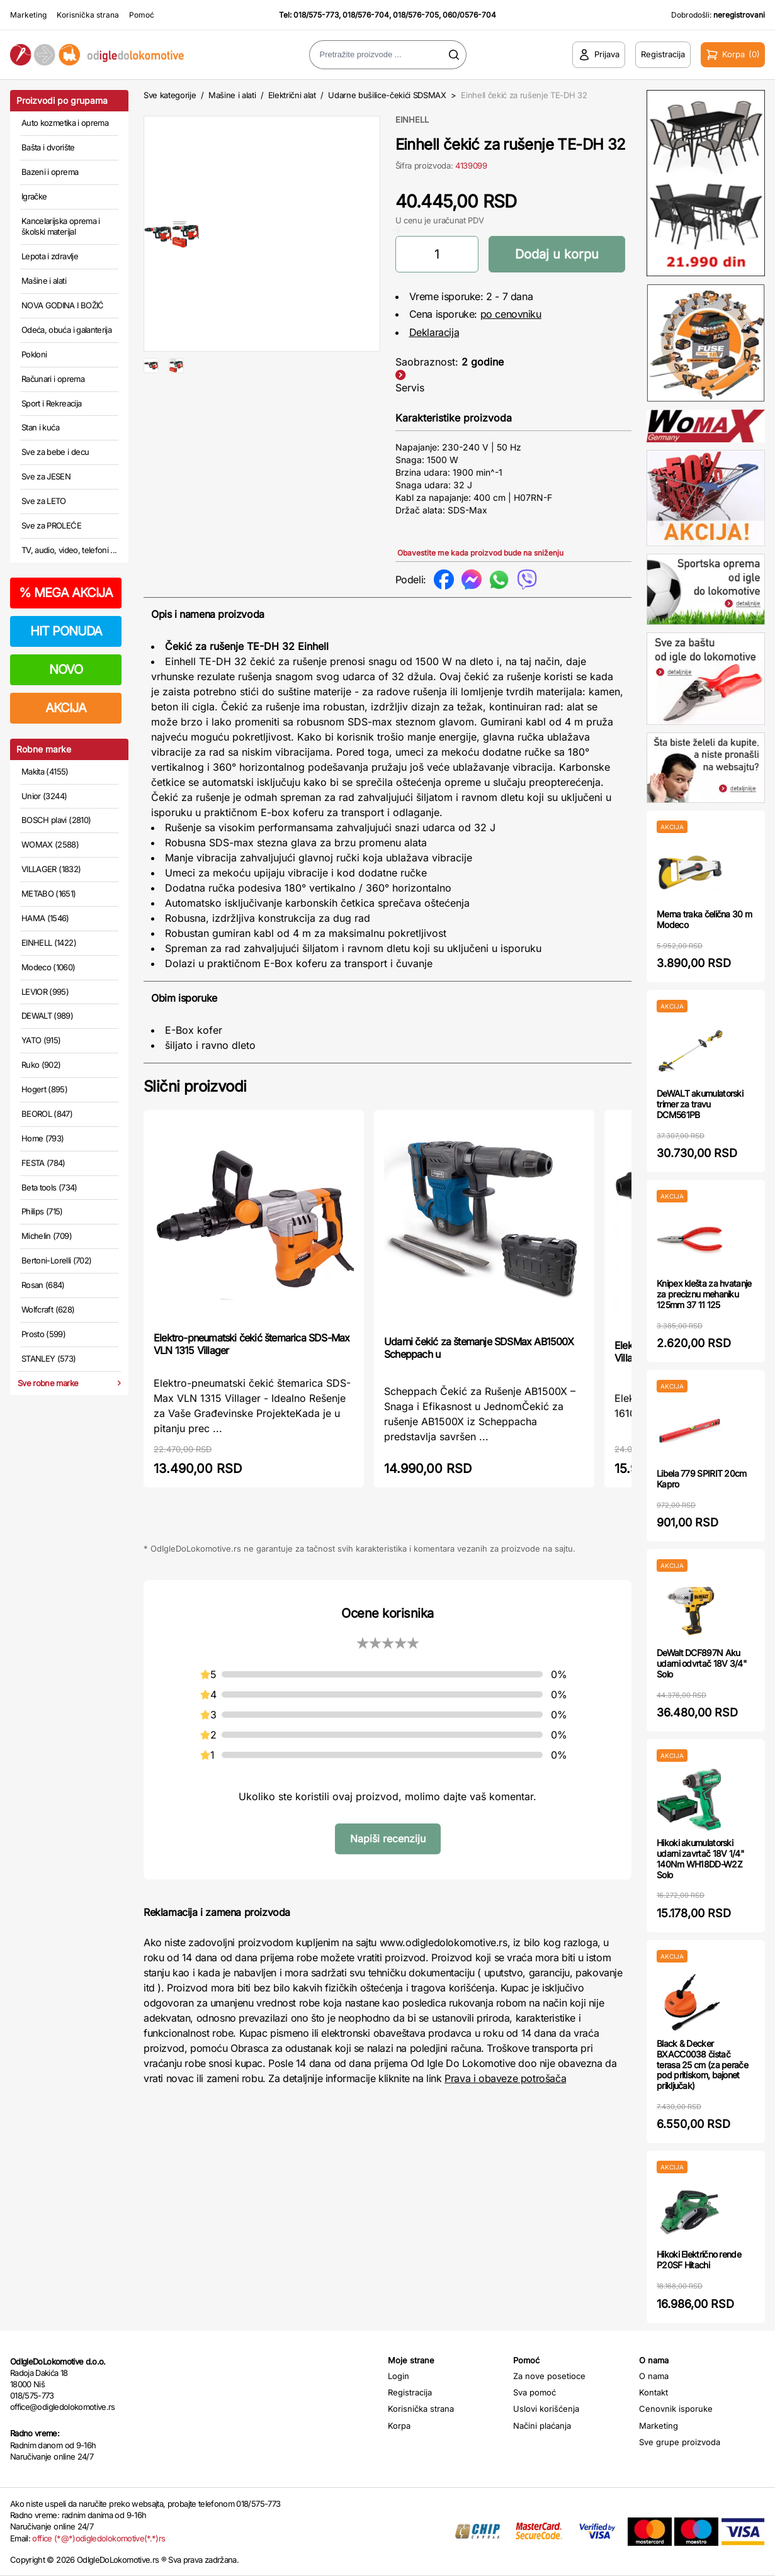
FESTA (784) (43, 1163)
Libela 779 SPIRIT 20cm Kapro (702, 1478)
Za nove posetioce (549, 2376)
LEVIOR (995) (45, 992)
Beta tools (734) (49, 1187)
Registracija (410, 2392)
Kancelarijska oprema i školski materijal (60, 226)
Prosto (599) (43, 1334)
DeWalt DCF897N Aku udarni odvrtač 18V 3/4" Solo (702, 1663)
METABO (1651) (48, 893)
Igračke (34, 196)
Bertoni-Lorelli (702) (56, 1260)
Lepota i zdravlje (49, 256)
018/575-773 (316, 15)
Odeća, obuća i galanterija (66, 330)
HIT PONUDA (66, 631)
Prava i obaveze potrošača (505, 2078)
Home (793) (42, 1138)
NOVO (65, 669)
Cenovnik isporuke (676, 2409)
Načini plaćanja (542, 2426)
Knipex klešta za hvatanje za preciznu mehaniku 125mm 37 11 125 (704, 1294)
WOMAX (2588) (50, 844)
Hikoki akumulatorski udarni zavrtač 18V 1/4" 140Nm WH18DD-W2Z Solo (700, 1858)
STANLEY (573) (48, 1358)
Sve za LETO (43, 501)
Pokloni (34, 354)
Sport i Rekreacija (51, 403)
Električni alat (292, 95)
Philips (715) (42, 1211)
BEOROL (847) (46, 1114)
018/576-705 (416, 15)
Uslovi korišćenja (546, 2409)
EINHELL (412, 120)
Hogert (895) (44, 1089)
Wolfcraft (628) (47, 1309)
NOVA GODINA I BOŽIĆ (62, 305)
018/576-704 (365, 15)
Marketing (28, 15)
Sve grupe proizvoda (679, 2442)
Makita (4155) (45, 771)
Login (398, 2376)
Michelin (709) (46, 1236)
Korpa (399, 2426)
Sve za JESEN (46, 476)
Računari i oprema (52, 379)
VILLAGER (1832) (51, 869)
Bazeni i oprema (49, 172)
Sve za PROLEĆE (51, 525)
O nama (654, 2376)
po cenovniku (510, 314)
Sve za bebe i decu (55, 452)
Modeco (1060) (48, 967)
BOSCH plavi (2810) (56, 820)
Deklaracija (434, 332)
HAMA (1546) (45, 918)
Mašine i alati (43, 281)
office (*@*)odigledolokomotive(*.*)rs (98, 2538)
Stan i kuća (40, 427)
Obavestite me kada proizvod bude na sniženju (480, 552)
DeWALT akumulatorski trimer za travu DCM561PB (700, 1104)
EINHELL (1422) (48, 943)
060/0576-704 (469, 15)
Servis (409, 387)
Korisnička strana (88, 15)
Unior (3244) (44, 796)
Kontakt (653, 2392)
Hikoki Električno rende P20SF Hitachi (699, 2259)
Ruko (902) (41, 1065)
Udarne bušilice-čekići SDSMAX (387, 95)
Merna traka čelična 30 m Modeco (704, 919)
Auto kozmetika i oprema (64, 123)
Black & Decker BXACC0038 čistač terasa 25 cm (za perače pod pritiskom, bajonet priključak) (702, 2064)
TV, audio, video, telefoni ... (69, 550)
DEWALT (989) (47, 1016)
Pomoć (141, 15)
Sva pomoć (534, 2392)
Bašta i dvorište (48, 147)
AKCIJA (65, 707)
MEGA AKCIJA (66, 592)
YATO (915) (41, 1040)
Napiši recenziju (388, 1838)
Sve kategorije (170, 95)
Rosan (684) (43, 1285)
